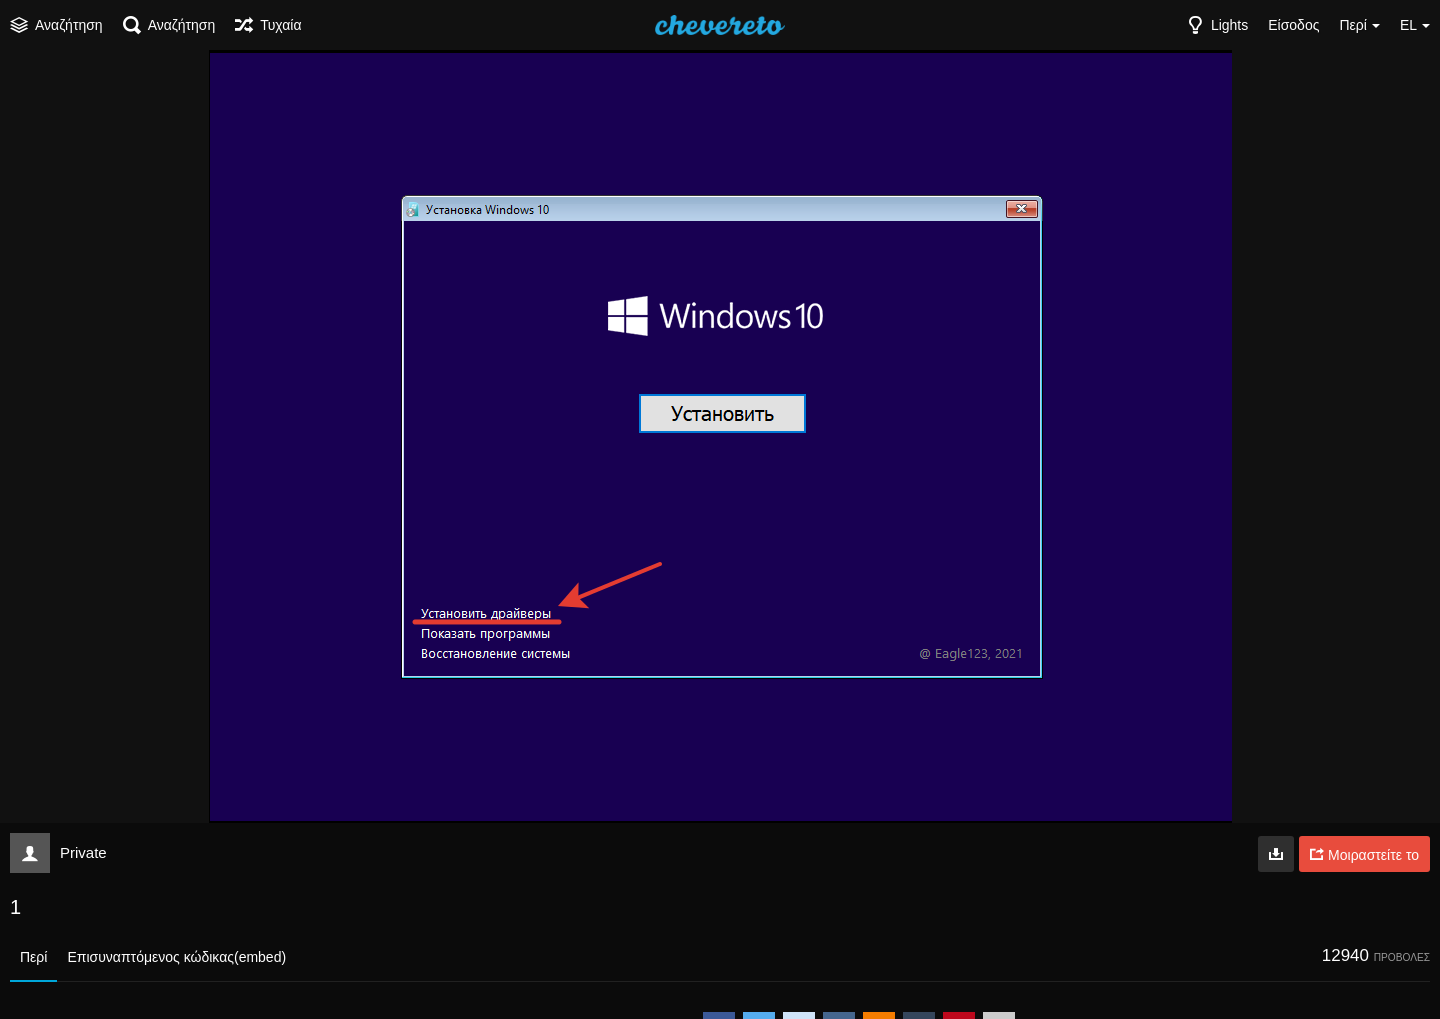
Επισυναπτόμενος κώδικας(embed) (176, 957)
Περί (33, 957)
